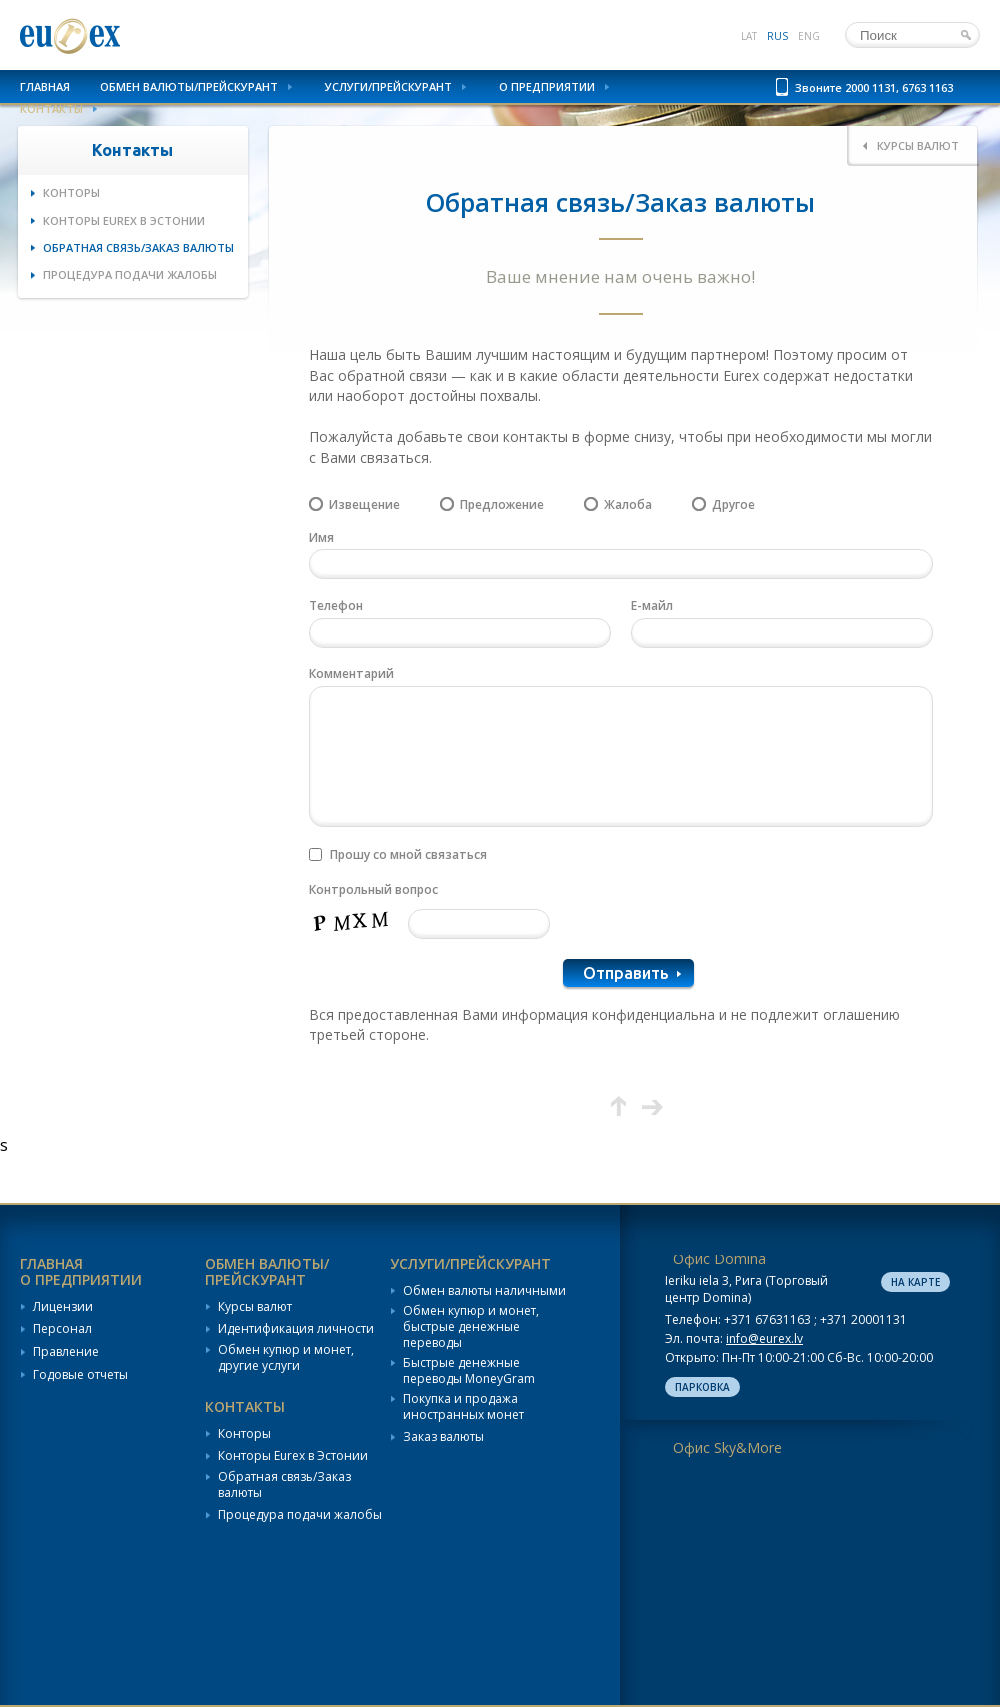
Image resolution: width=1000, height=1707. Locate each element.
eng (809, 36)
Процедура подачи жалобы (130, 274)
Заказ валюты (443, 1437)
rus (777, 36)
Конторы (71, 192)
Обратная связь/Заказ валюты (138, 247)
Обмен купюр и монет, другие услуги (286, 1357)
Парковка (702, 1387)
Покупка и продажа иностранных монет (463, 1406)
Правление (66, 1352)
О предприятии (547, 86)
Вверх (618, 1106)
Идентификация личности (296, 1329)
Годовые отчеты (80, 1375)
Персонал (62, 1329)
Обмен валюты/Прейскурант (189, 86)
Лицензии (63, 1307)
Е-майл (652, 605)
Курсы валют (255, 1307)
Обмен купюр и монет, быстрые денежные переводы (471, 1326)
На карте (915, 1282)
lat (749, 36)
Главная (45, 86)
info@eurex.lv (764, 1338)
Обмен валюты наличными (484, 1291)
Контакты (51, 108)
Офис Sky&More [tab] (727, 1447)
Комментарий (351, 673)
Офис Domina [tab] (719, 1258)
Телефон (336, 605)
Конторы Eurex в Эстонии (124, 220)
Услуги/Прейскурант (388, 86)
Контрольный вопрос (373, 889)
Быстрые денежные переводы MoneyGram (469, 1370)
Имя (321, 537)
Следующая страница (652, 1106)
